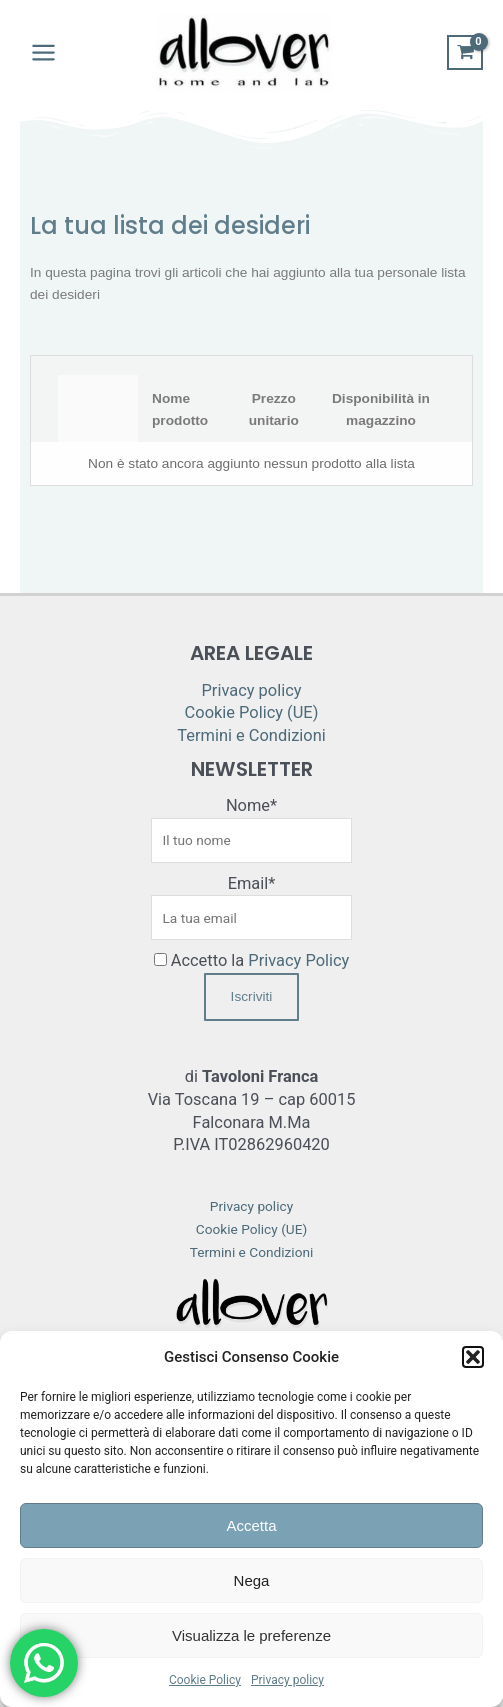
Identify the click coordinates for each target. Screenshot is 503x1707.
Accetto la (252, 960)
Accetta (251, 1525)
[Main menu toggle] (43, 53)
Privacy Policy (298, 960)
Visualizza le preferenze (251, 1635)
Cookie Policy (205, 1680)
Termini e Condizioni (251, 735)
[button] (473, 1357)
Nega (252, 1580)
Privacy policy (287, 1680)
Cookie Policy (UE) (252, 712)
